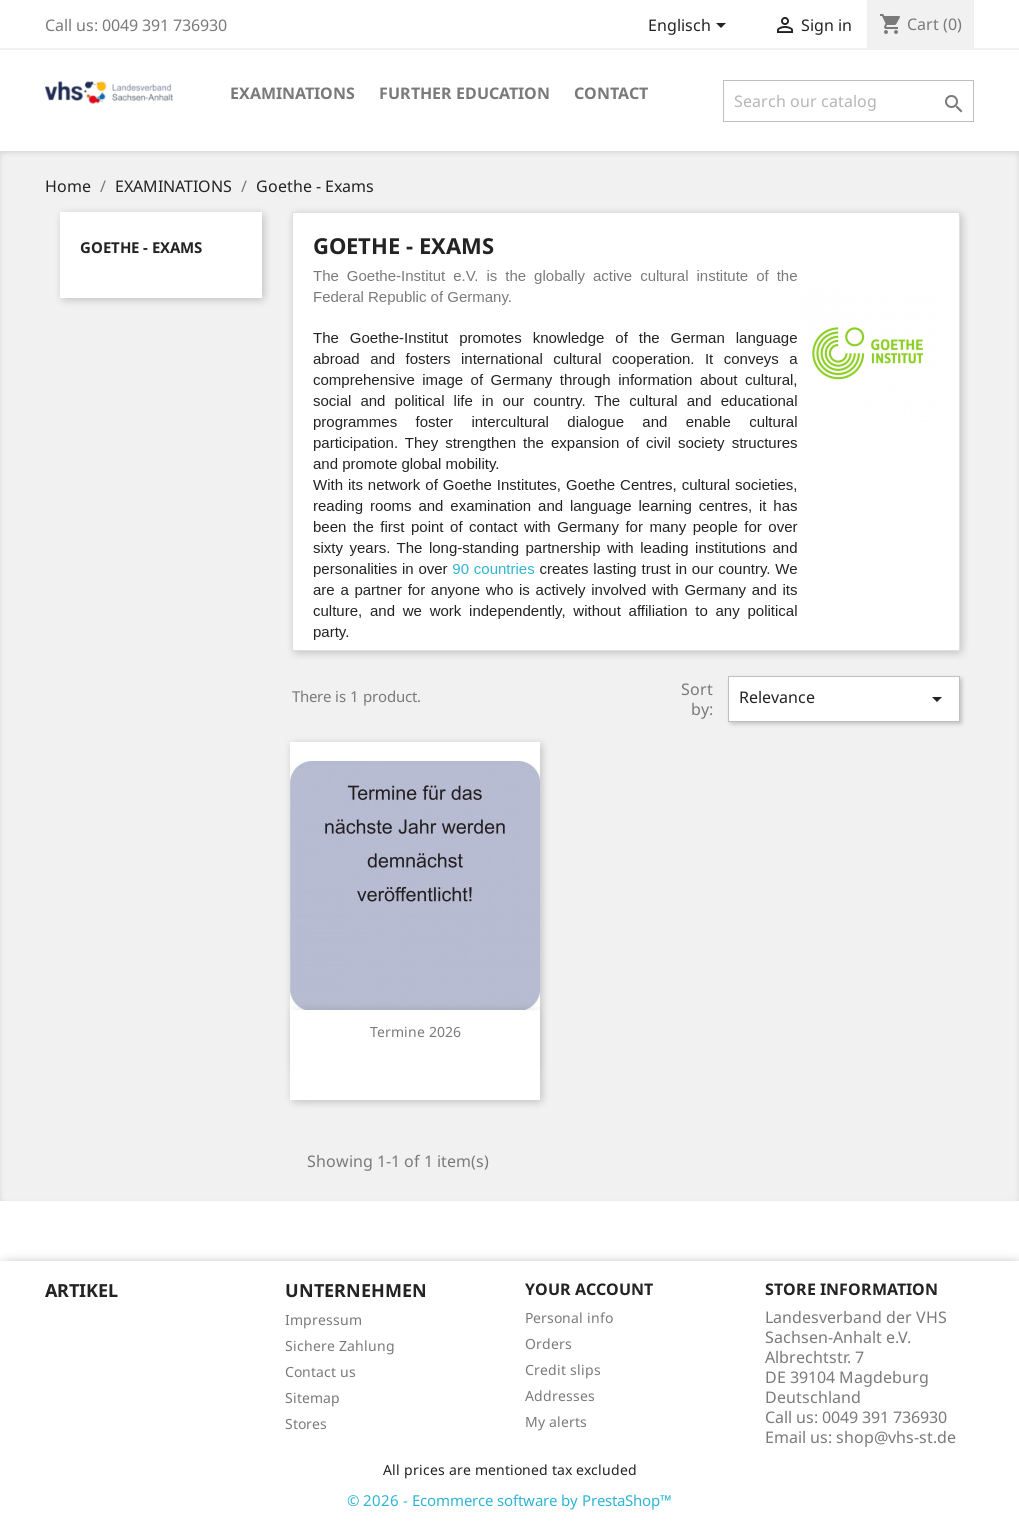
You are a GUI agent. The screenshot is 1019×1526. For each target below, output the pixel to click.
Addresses (560, 1395)
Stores (306, 1423)
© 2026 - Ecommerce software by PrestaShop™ (509, 1500)
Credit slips (563, 1369)
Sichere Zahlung (340, 1345)
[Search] (848, 101)
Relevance (844, 698)
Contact (611, 93)
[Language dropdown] (690, 27)
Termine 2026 (415, 1031)
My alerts (556, 1421)
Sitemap (312, 1397)
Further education (464, 93)
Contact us (320, 1371)
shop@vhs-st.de (896, 1437)
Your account (589, 1289)
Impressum (323, 1319)
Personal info (569, 1317)
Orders (548, 1343)
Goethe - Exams (141, 247)
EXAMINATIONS (292, 93)
